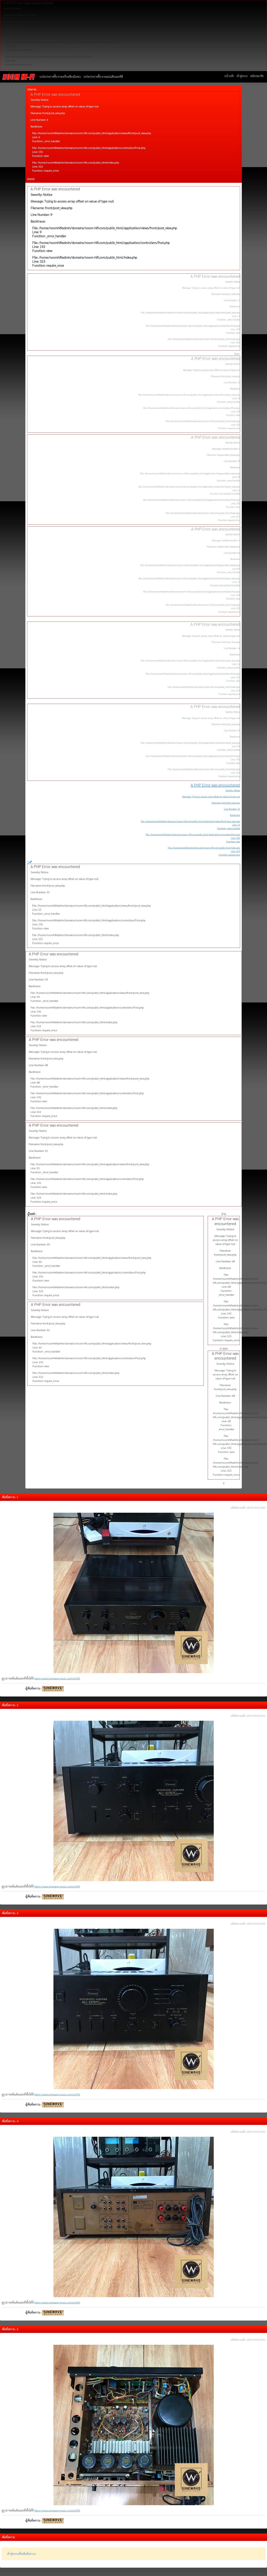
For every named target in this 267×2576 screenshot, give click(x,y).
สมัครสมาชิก (257, 76)
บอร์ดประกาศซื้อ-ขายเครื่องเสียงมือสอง (60, 76)
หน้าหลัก (229, 76)
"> (29, 861)
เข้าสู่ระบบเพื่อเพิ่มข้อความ (21, 2553)
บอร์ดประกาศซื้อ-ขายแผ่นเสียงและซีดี (103, 76)
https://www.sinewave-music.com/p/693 (57, 1678)
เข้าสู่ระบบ (242, 76)
